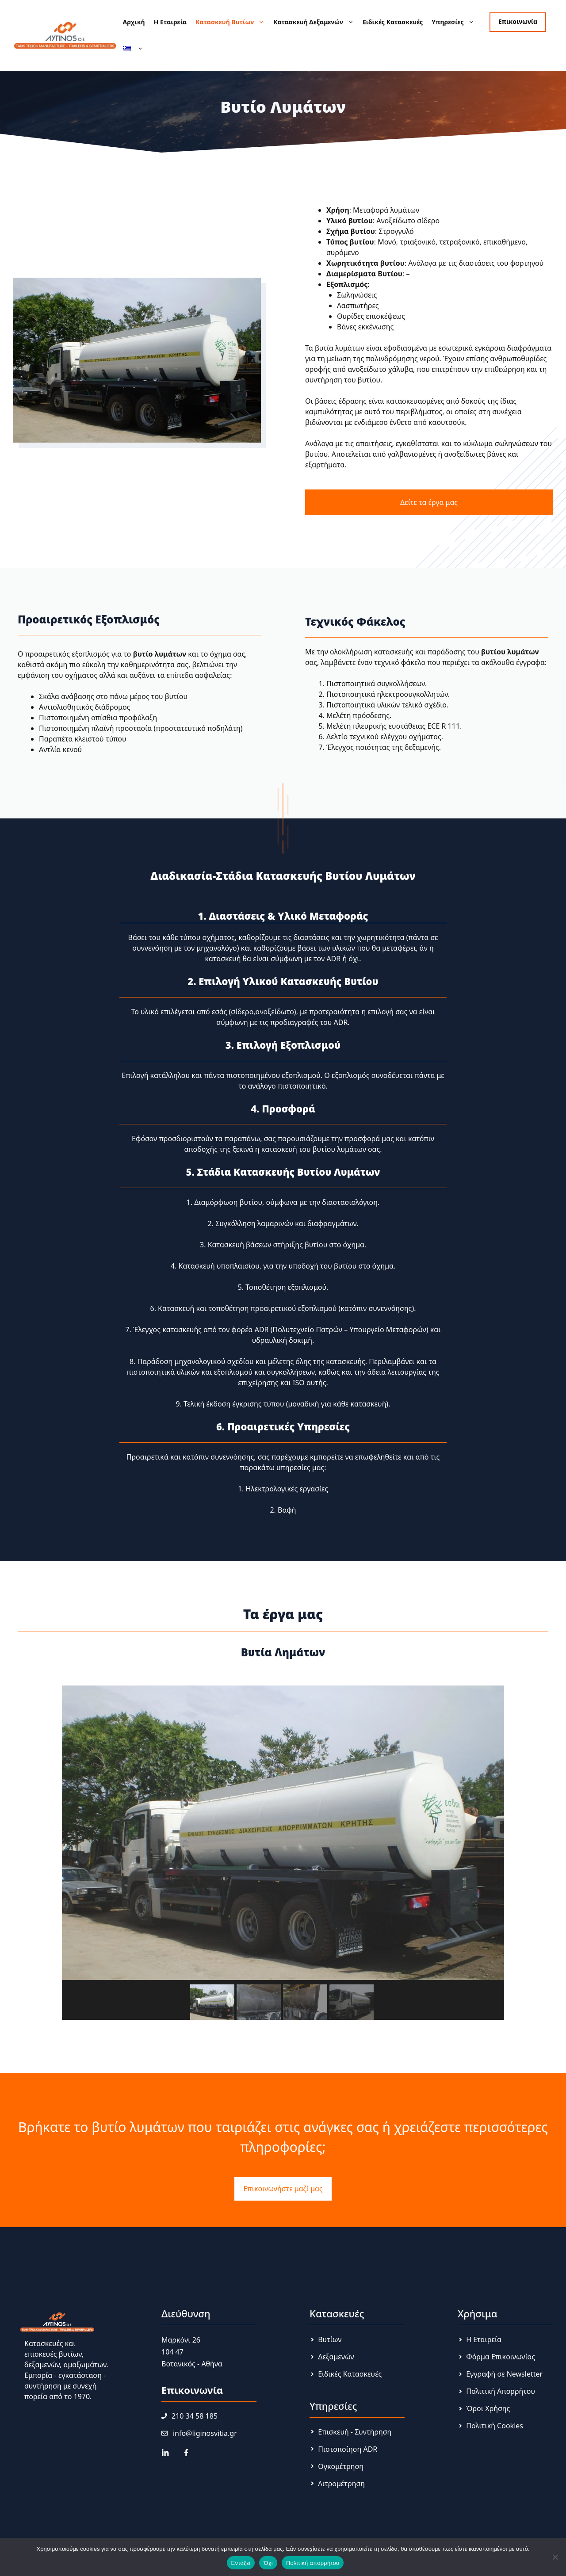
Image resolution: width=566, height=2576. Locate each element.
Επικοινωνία (518, 21)
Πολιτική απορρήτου (312, 2563)
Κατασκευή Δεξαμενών (315, 22)
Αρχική (134, 22)
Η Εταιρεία (170, 22)
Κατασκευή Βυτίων (232, 22)
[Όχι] (555, 2557)
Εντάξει (241, 2563)
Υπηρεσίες (455, 22)
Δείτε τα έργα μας (429, 502)
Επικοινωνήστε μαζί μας (282, 2189)
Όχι (268, 2563)
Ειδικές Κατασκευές (393, 22)
